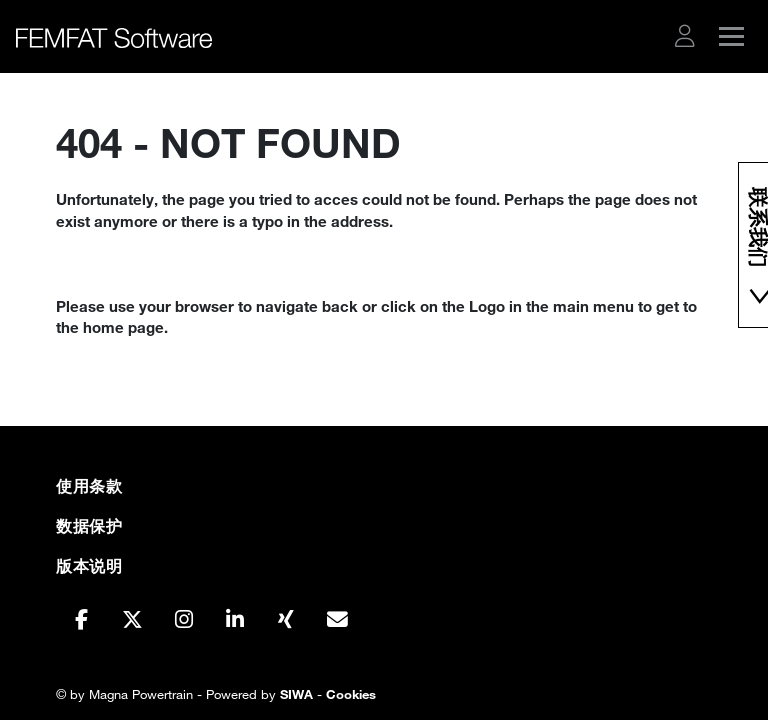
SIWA (296, 694)
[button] (685, 36)
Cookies (351, 694)
